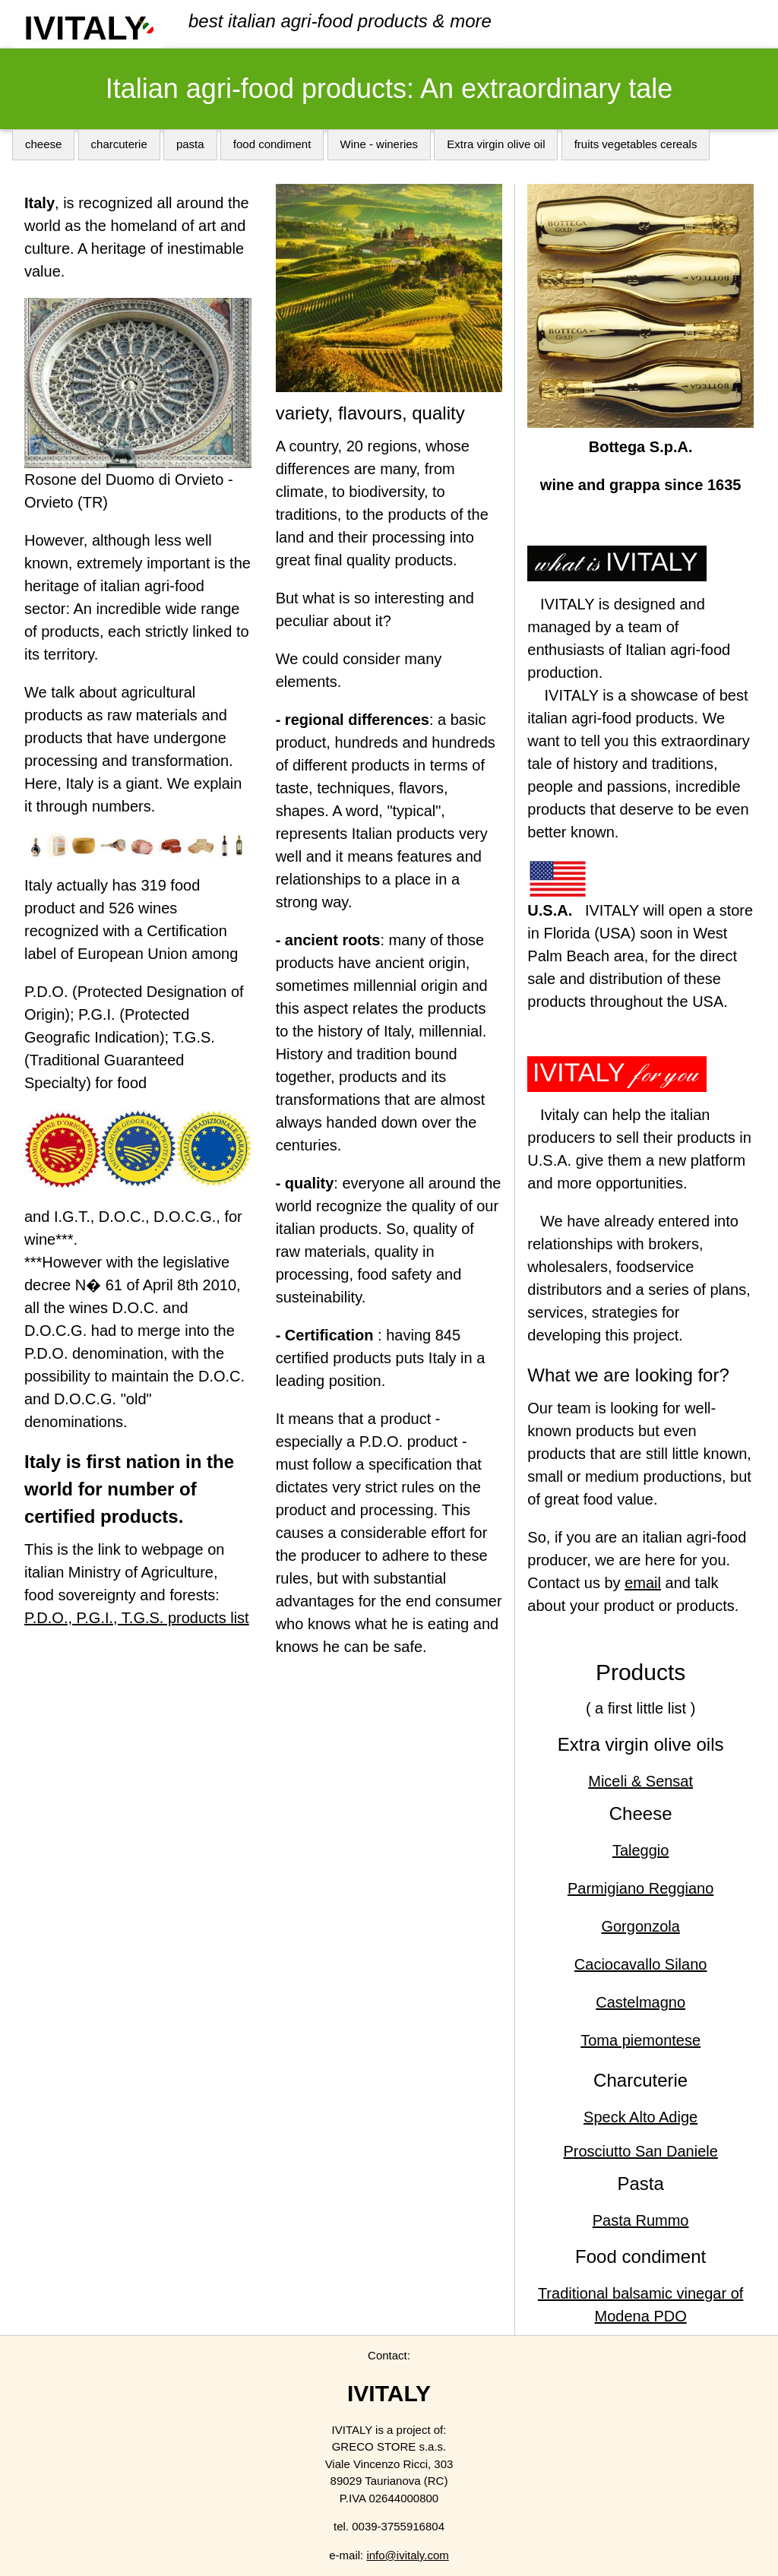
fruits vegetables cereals (635, 144)
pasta (190, 144)
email (643, 1582)
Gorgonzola (640, 1926)
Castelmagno (640, 2002)
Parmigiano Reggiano (640, 1888)
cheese (43, 144)
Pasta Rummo (641, 2220)
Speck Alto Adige (640, 2117)
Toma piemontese (640, 2040)
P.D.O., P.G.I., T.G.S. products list (136, 1617)
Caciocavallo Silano (640, 1964)
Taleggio (640, 1850)
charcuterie (119, 144)
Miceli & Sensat (640, 1781)
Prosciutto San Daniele (640, 2151)
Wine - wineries (379, 144)
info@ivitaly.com (407, 2555)
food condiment (272, 144)
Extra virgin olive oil (496, 144)
